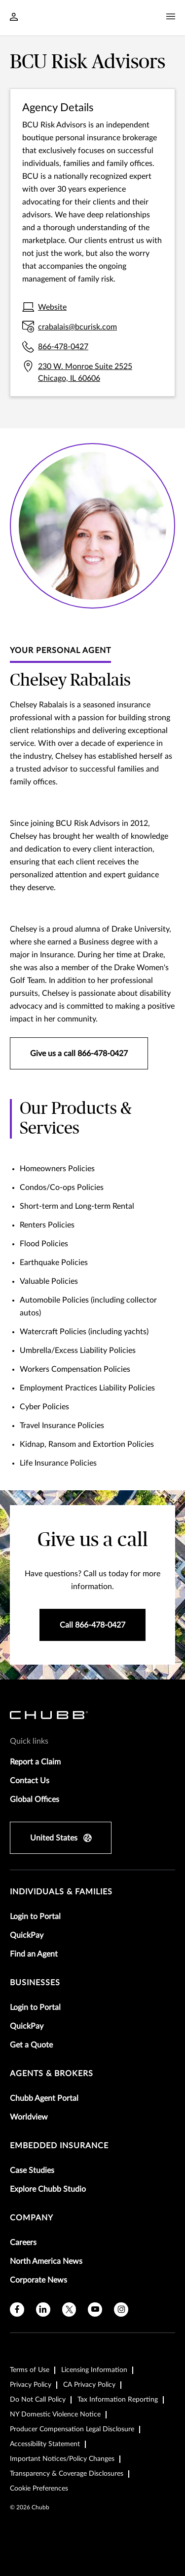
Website (52, 307)
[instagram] (121, 2309)
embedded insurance (59, 2146)
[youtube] (95, 2309)
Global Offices (34, 1799)
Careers (23, 2243)
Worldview (29, 2117)
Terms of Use (29, 2370)
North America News (46, 2261)
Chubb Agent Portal (44, 2098)
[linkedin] (43, 2309)
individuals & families (61, 1892)
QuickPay (26, 1935)
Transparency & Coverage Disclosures (66, 2473)
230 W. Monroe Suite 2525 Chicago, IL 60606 (85, 372)
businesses (35, 1983)
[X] (69, 2309)
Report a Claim (35, 1762)
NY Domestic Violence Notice (55, 2414)
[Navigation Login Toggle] (14, 18)
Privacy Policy (30, 2384)
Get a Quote (31, 2045)
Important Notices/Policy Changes (62, 2458)
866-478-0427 (63, 347)
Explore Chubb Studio (48, 2189)
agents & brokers (51, 2074)
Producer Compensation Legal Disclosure (72, 2429)
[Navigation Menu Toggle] (170, 17)
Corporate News (38, 2280)
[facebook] (17, 2309)
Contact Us (29, 1781)
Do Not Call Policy (38, 2399)
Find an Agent (34, 1954)
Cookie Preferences (39, 2488)
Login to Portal (35, 1917)
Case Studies (32, 2170)
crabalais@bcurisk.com (77, 327)
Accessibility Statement (45, 2444)
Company (31, 2218)
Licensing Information (94, 2370)
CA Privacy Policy (89, 2384)
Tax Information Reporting (117, 2399)
